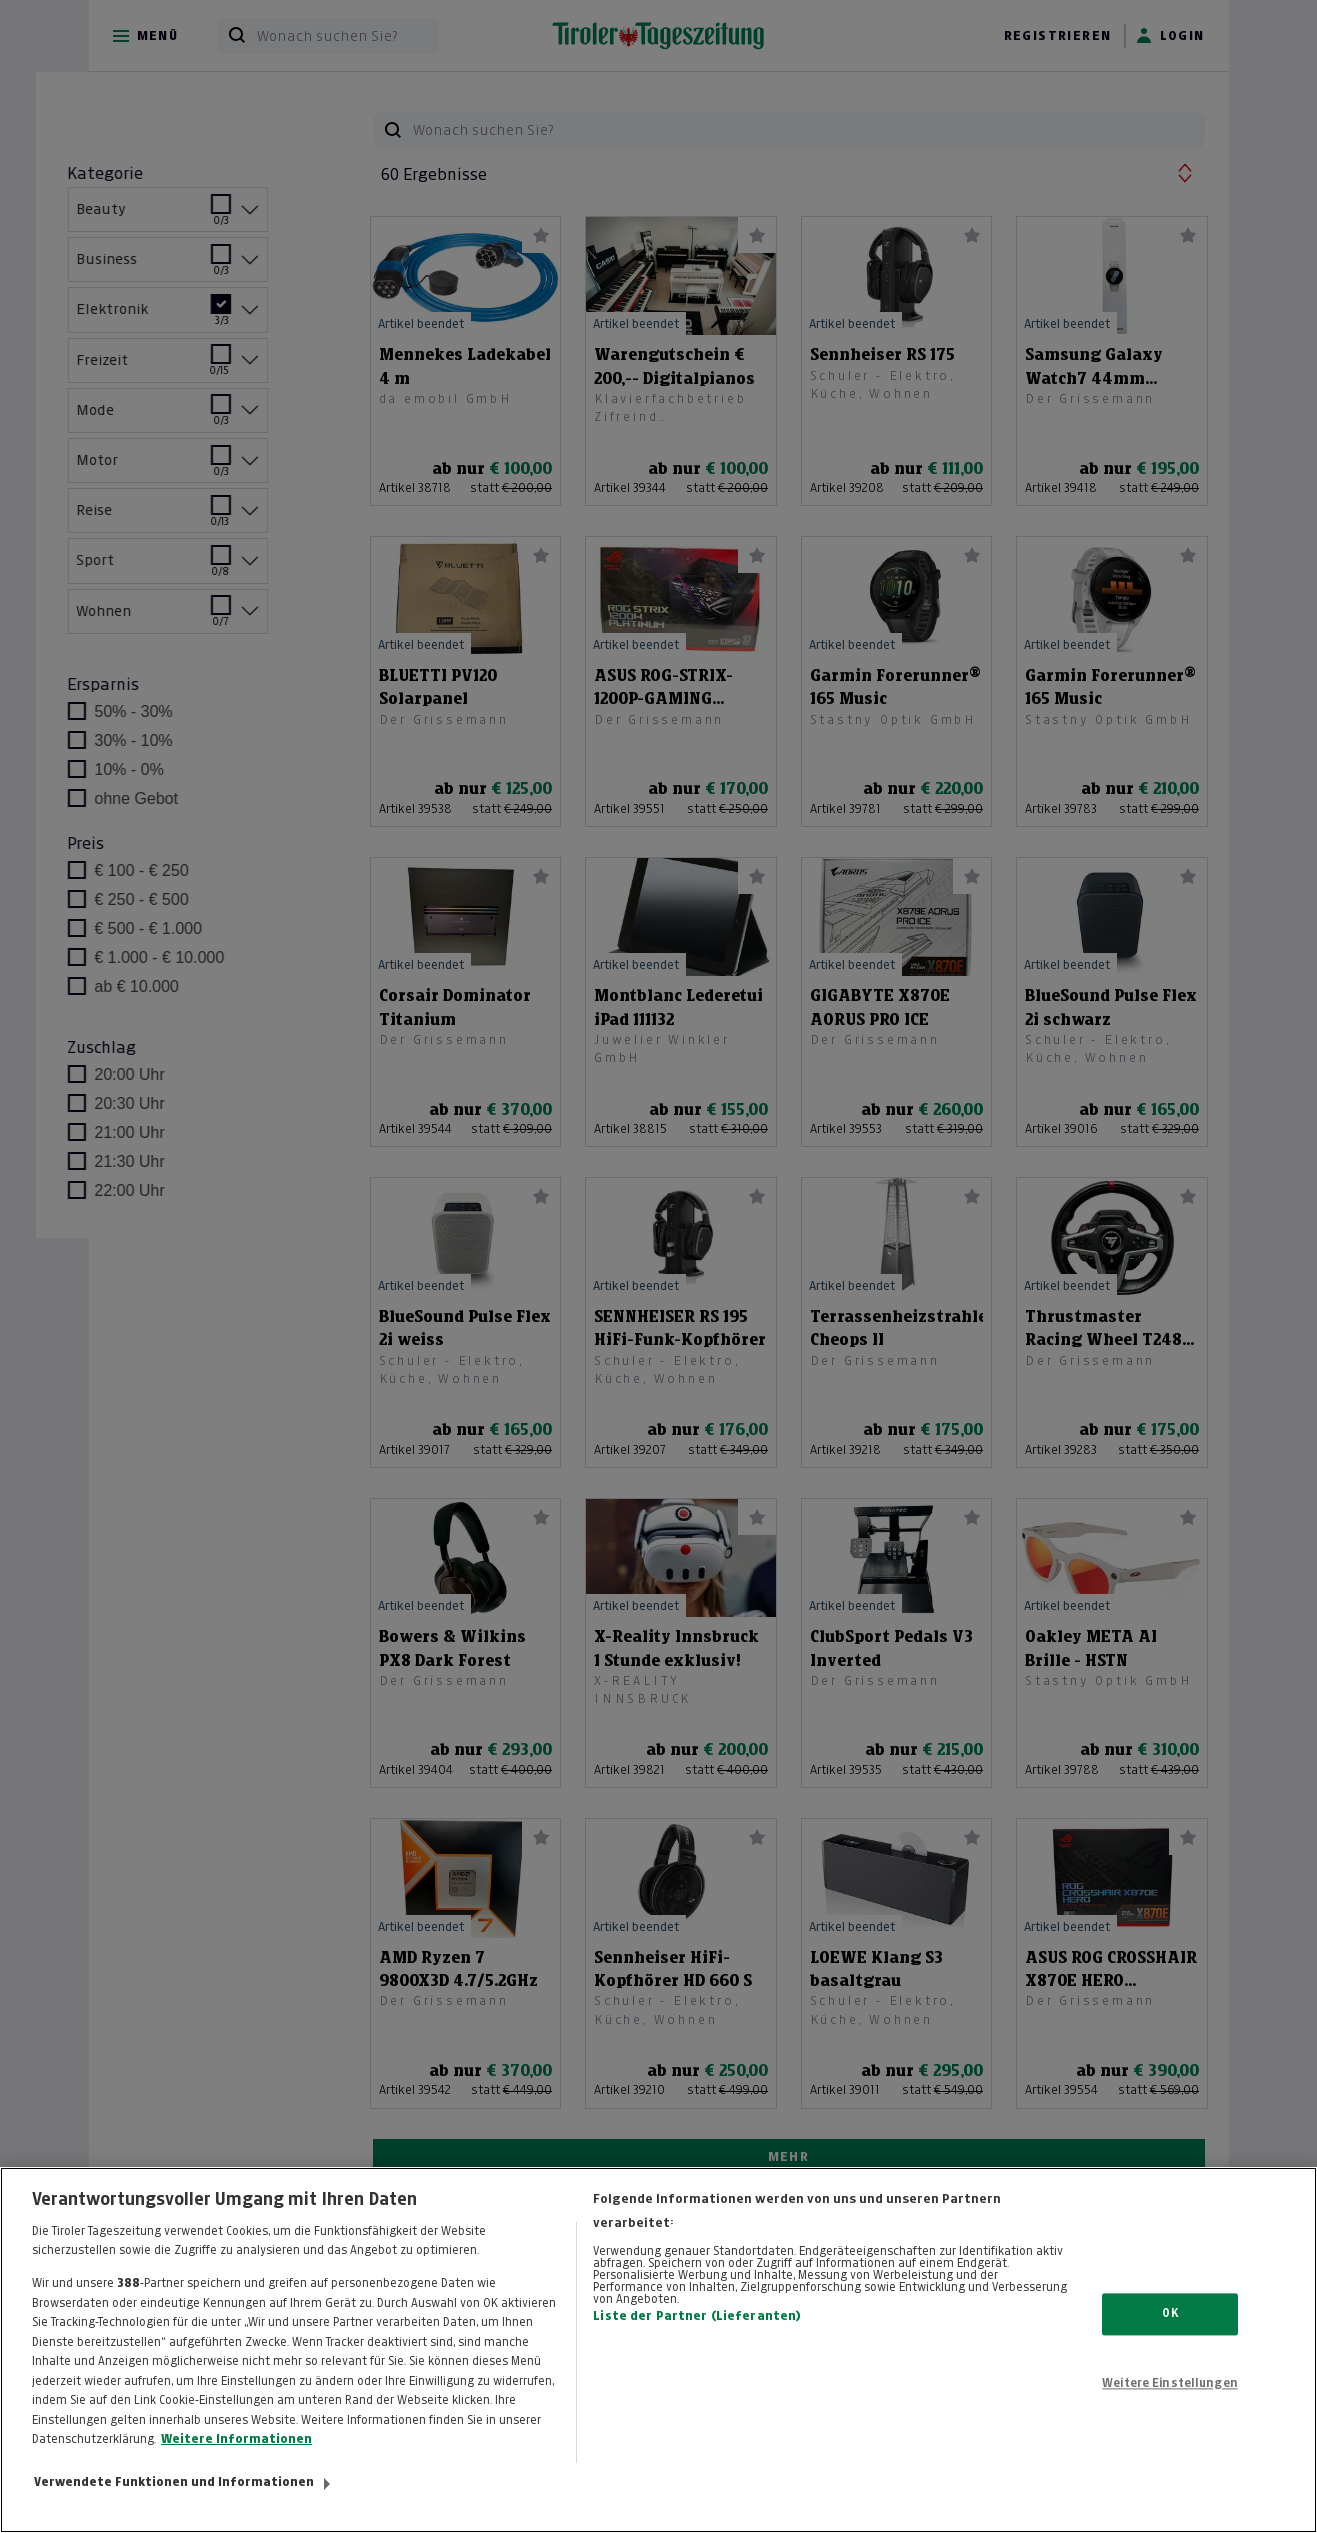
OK (1169, 2333)
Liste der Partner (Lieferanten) (697, 2336)
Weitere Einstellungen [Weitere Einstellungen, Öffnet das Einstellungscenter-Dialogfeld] (1170, 2403)
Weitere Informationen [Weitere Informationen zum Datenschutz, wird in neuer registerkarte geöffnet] (236, 2459)
